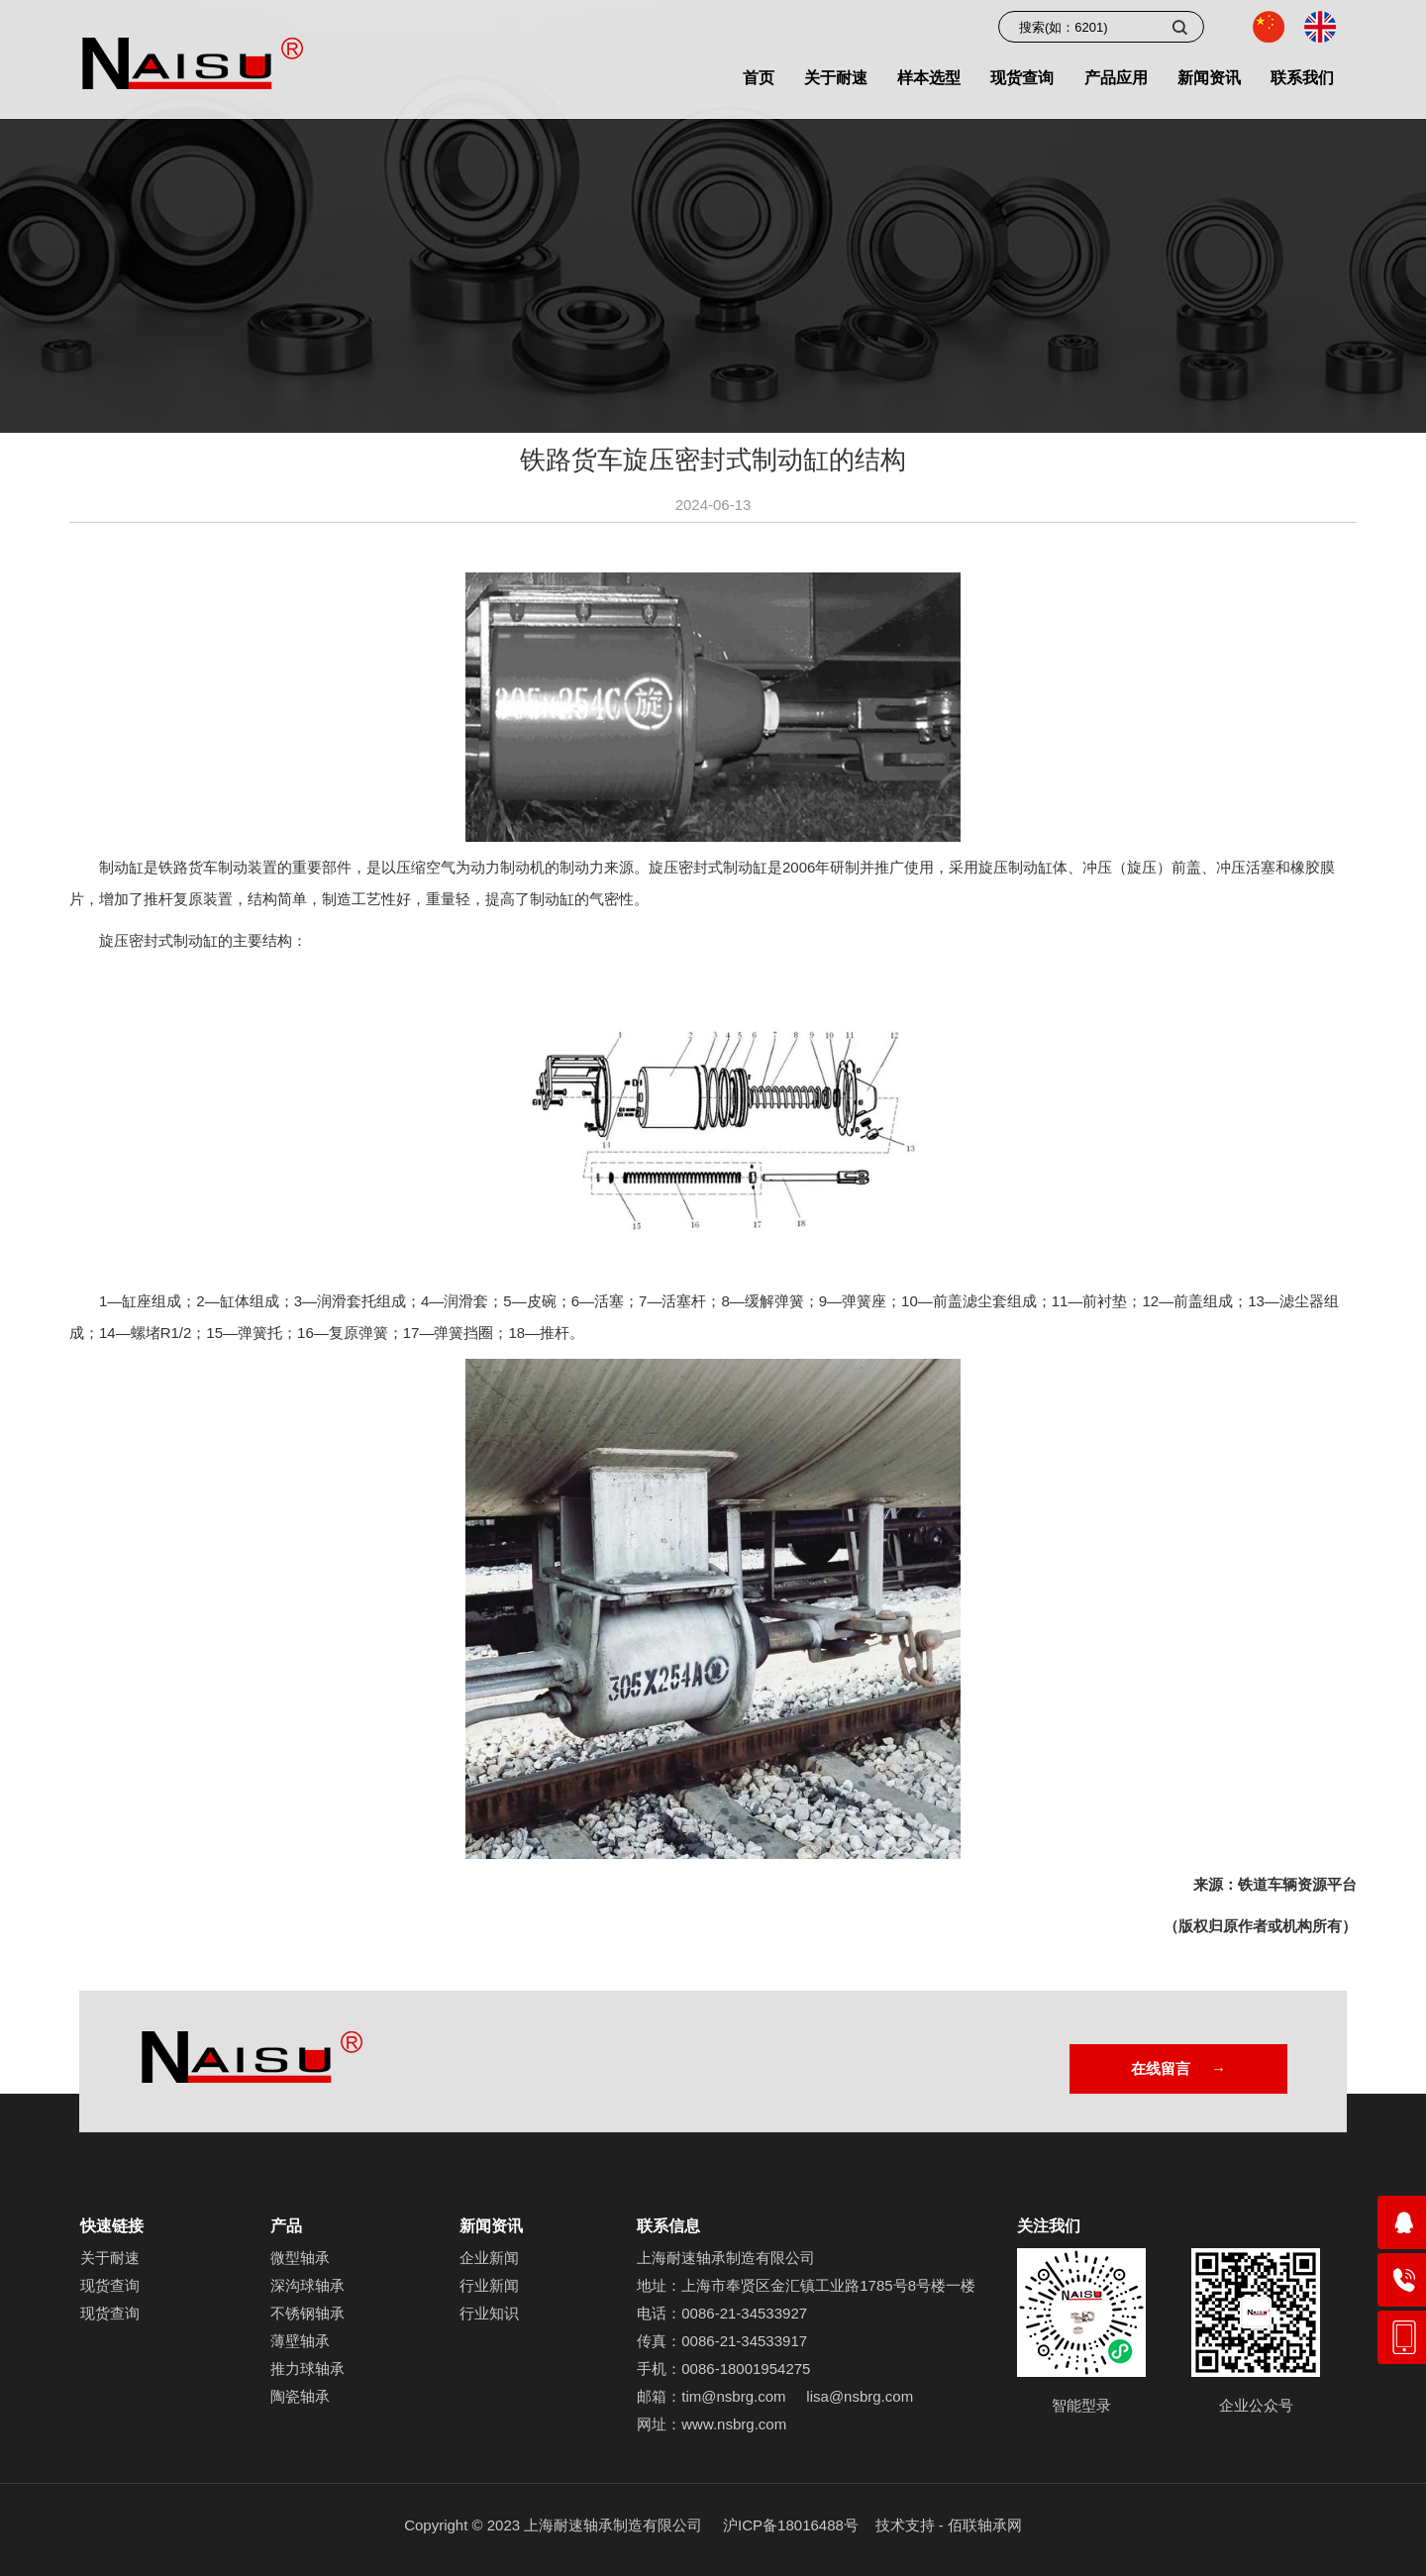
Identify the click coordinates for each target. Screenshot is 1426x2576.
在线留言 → (1178, 2068)
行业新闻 (489, 2285)
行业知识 (489, 2313)
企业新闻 (489, 2257)
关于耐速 (110, 2257)
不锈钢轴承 (307, 2313)
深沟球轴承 (307, 2285)
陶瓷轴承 (300, 2396)
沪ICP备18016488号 (791, 2525)
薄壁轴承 (300, 2340)
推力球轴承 (307, 2368)
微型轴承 (300, 2257)
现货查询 (110, 2285)
